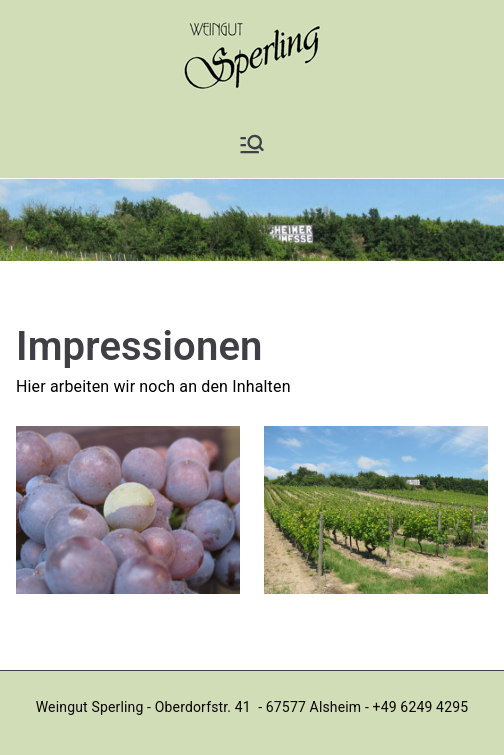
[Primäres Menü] (252, 144)
